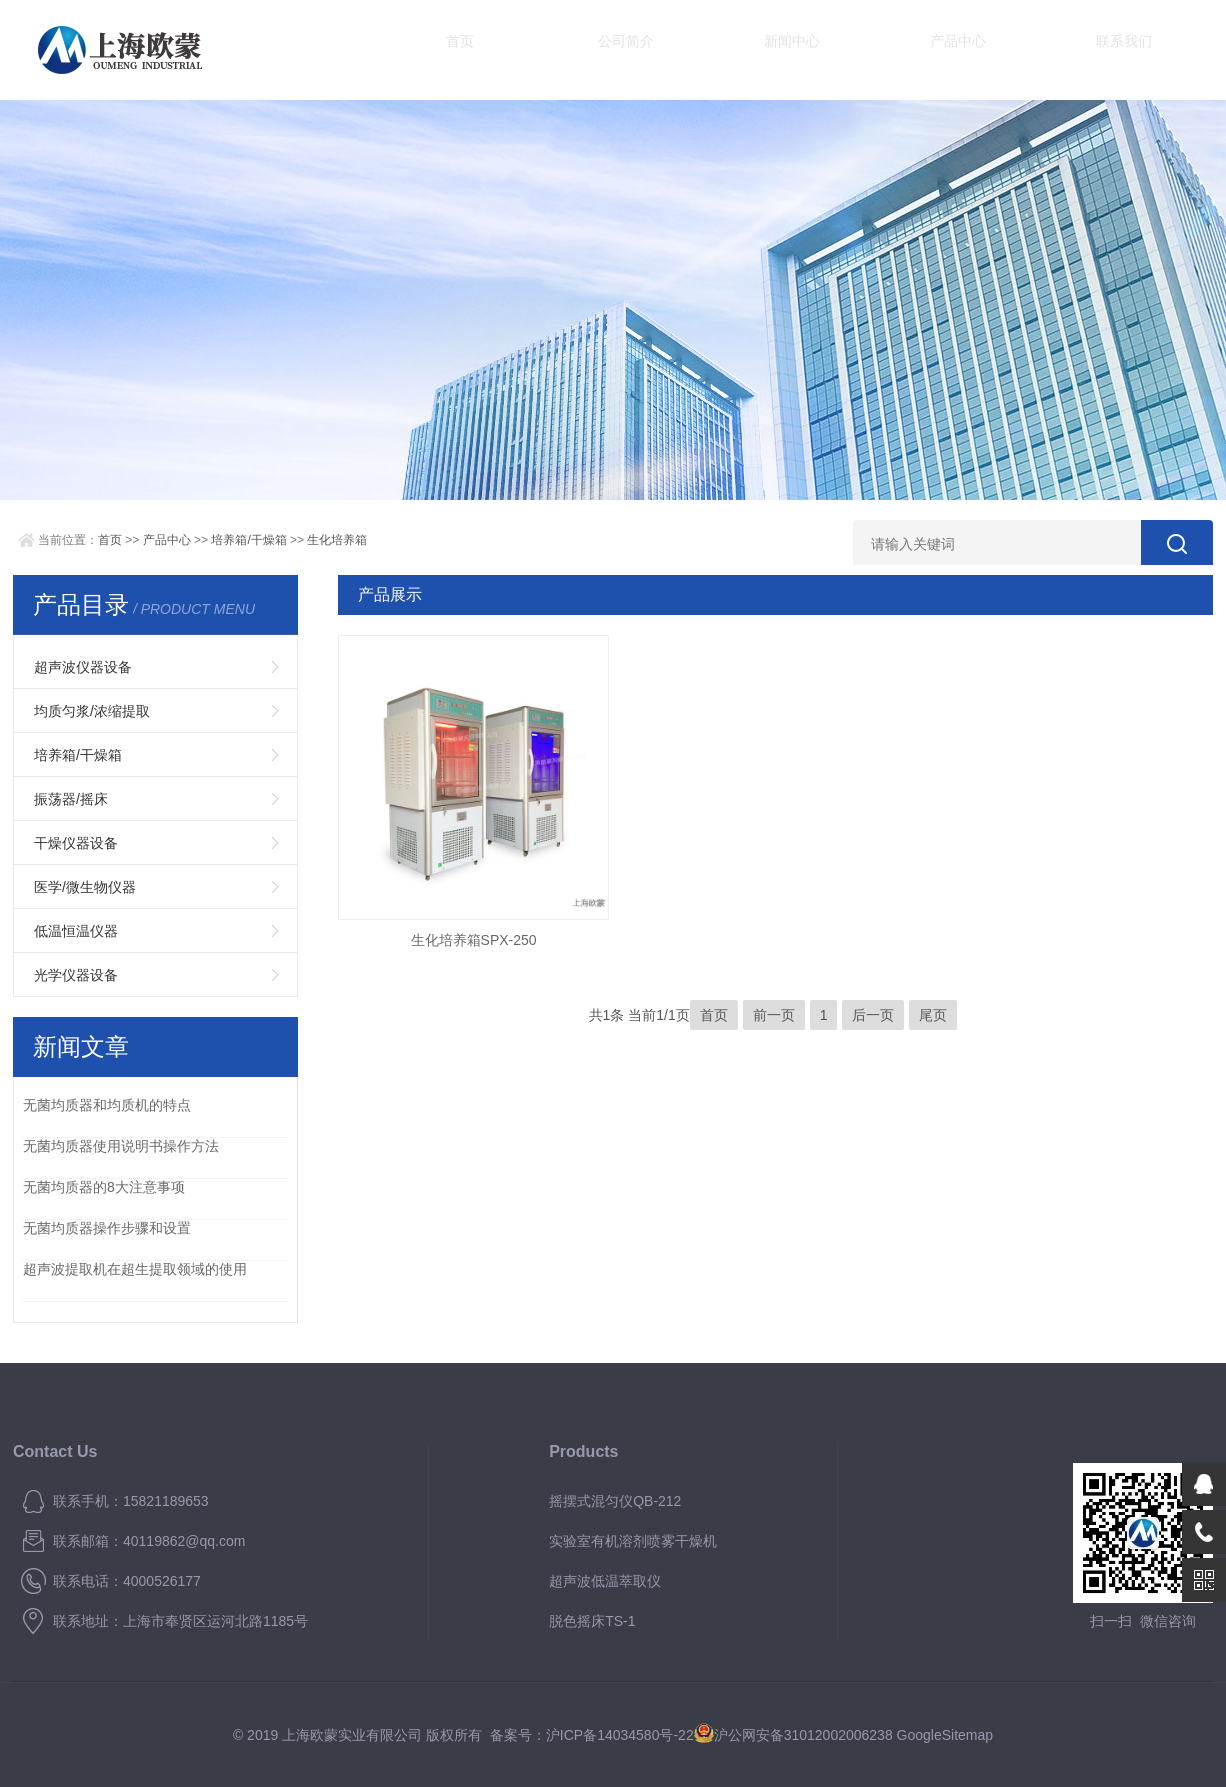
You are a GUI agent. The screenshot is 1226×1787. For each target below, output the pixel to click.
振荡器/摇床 (71, 799)
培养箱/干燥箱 (248, 540)
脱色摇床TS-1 (592, 1621)
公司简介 (583, 49)
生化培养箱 (337, 540)
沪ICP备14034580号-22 (620, 1735)
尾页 (933, 1015)
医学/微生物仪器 (85, 887)
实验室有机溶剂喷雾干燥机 (633, 1541)
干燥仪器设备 (76, 843)
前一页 (774, 1015)
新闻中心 (723, 49)
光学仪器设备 (76, 975)
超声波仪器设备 (83, 667)
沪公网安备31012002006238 (803, 1735)
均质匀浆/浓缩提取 (92, 711)
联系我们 (1003, 49)
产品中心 (863, 49)
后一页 (873, 1015)
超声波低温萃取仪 (605, 1581)
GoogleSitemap (945, 1735)
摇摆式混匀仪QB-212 (615, 1501)
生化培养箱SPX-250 (474, 940)
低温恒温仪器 (76, 931)
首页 (443, 49)
